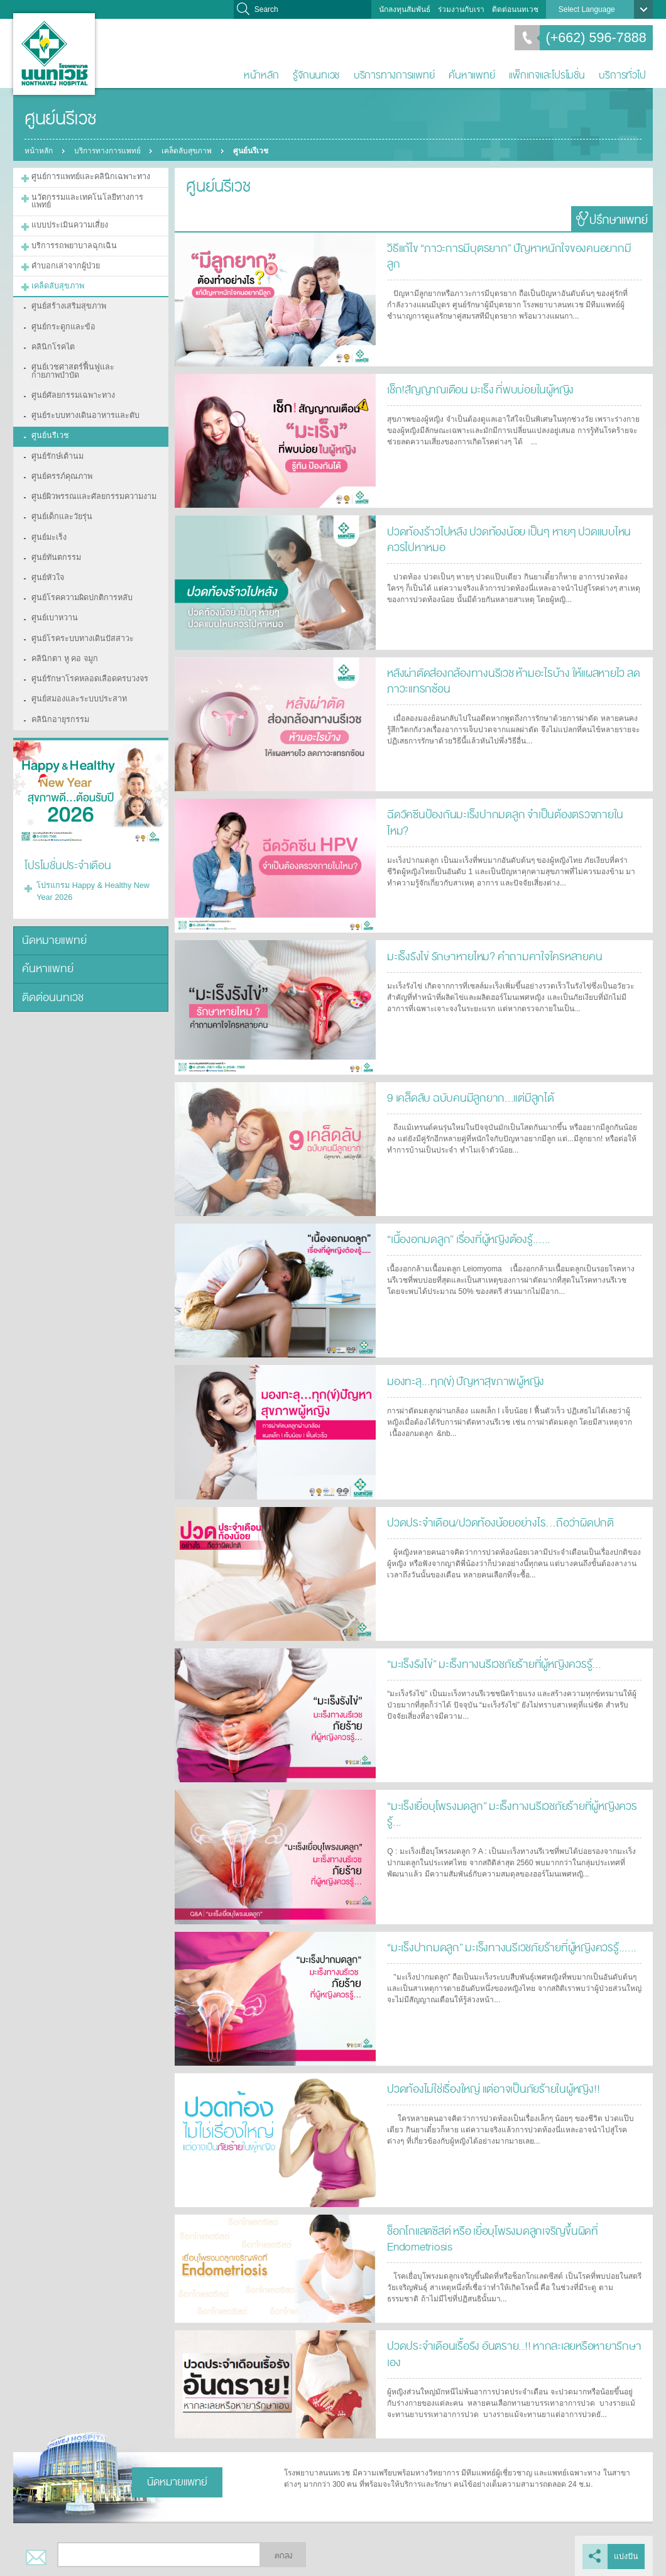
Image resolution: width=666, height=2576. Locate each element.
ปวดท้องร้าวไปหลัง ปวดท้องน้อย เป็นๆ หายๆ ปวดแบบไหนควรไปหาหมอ (510, 538)
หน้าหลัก (261, 75)
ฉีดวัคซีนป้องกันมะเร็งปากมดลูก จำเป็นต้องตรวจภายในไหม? (507, 813)
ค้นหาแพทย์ (471, 75)
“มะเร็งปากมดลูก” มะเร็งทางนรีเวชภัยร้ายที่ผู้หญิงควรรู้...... (503, 1946)
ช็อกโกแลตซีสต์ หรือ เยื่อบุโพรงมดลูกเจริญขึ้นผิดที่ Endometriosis (487, 2238)
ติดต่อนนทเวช (515, 9)
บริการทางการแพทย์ (394, 75)
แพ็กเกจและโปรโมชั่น (546, 75)
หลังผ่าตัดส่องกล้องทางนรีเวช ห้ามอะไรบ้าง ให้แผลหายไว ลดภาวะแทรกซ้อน (507, 680)
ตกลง (283, 2556)
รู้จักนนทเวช (316, 75)
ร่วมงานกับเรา (461, 9)
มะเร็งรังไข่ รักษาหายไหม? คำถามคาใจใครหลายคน (487, 955)
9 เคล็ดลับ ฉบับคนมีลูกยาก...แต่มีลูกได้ (465, 1096)
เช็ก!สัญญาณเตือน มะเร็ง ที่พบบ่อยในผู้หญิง (476, 388)
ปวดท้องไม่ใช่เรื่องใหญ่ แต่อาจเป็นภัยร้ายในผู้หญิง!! (488, 2088)
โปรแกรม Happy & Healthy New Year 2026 (89, 848)
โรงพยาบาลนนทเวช (54, 54)
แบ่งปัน (627, 2555)
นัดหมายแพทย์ (51, 895)
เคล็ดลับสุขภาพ (188, 150)
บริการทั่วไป (622, 75)
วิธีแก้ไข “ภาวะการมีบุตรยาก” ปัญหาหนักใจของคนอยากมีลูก (507, 247)
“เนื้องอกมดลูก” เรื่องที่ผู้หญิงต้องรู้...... (465, 1238)
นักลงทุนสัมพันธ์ (404, 9)
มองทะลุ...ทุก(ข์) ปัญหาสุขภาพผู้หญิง (461, 1380)
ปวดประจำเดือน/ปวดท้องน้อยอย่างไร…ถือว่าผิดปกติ (493, 1521)
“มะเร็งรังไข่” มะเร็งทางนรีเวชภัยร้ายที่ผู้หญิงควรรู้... (486, 1663)
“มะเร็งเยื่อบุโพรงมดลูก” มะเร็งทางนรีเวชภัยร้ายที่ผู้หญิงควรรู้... (510, 1805)
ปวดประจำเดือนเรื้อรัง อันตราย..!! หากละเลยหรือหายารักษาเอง (513, 2345)
